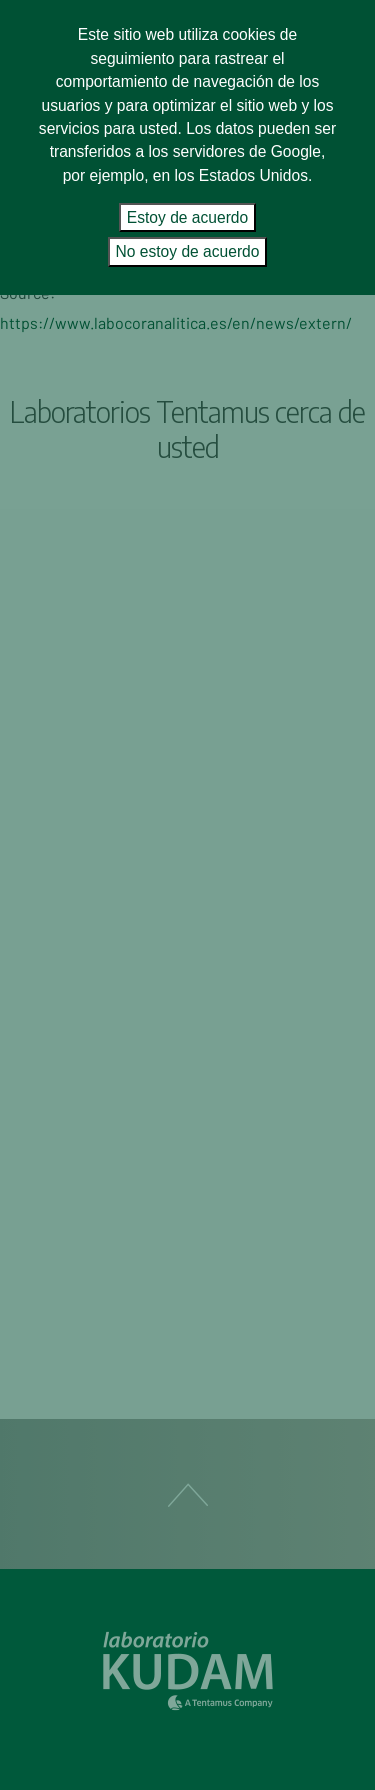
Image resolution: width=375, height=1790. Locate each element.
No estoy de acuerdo (188, 251)
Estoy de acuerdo (187, 217)
